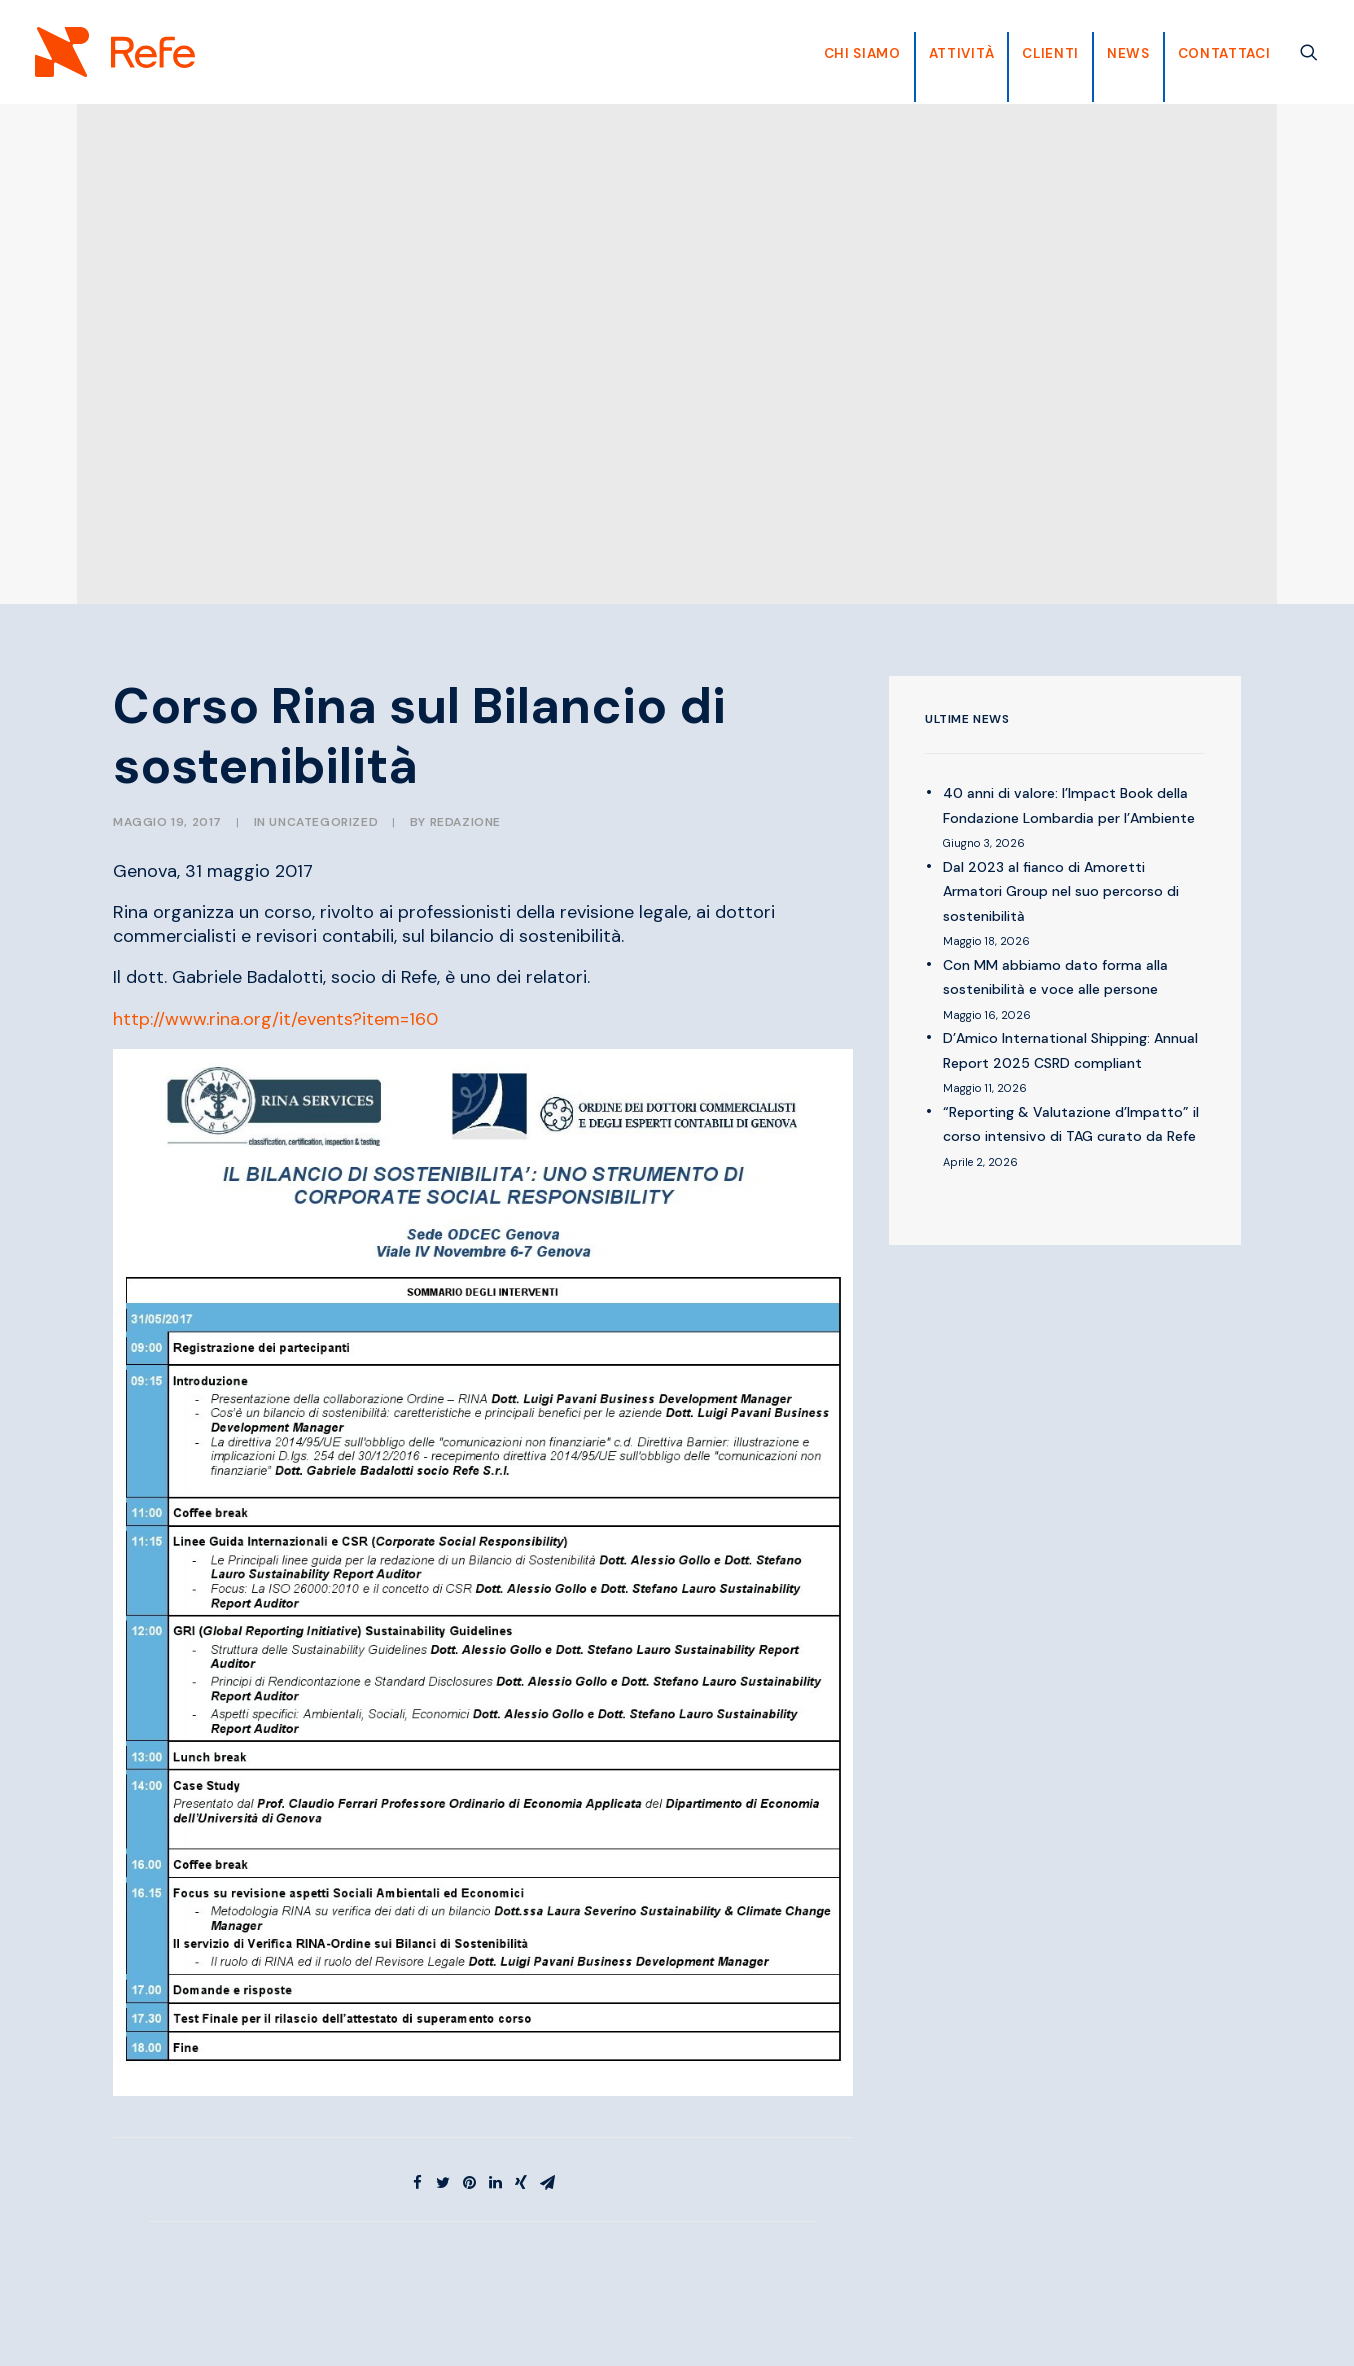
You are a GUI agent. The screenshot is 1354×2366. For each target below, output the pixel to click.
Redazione (465, 822)
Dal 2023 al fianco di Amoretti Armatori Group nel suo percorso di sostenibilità (1061, 891)
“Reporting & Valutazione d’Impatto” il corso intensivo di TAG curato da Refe (1071, 1124)
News (1128, 53)
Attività (961, 53)
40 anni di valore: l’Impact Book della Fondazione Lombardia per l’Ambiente (1069, 805)
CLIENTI (1050, 53)
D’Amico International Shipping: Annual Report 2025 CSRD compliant (1070, 1050)
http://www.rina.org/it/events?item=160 (275, 1019)
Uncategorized (323, 822)
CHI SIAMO (862, 53)
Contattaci (1224, 53)
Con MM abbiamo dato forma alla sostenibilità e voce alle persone (1055, 977)
